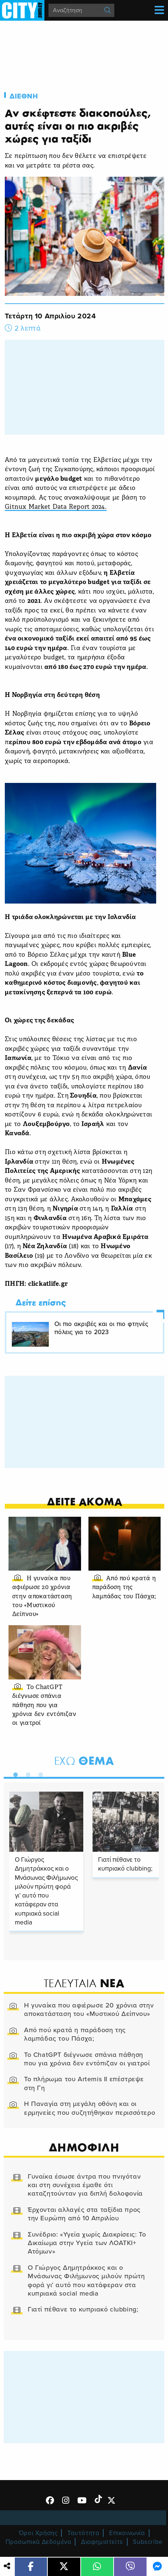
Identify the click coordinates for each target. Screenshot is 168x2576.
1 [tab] (13, 1773)
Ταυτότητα (83, 2533)
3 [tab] (39, 1773)
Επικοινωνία (127, 2533)
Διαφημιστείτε (102, 2542)
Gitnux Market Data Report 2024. (56, 507)
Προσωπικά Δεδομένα (38, 2542)
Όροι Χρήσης (38, 2533)
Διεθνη (24, 96)
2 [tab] (26, 1773)
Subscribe (147, 2542)
